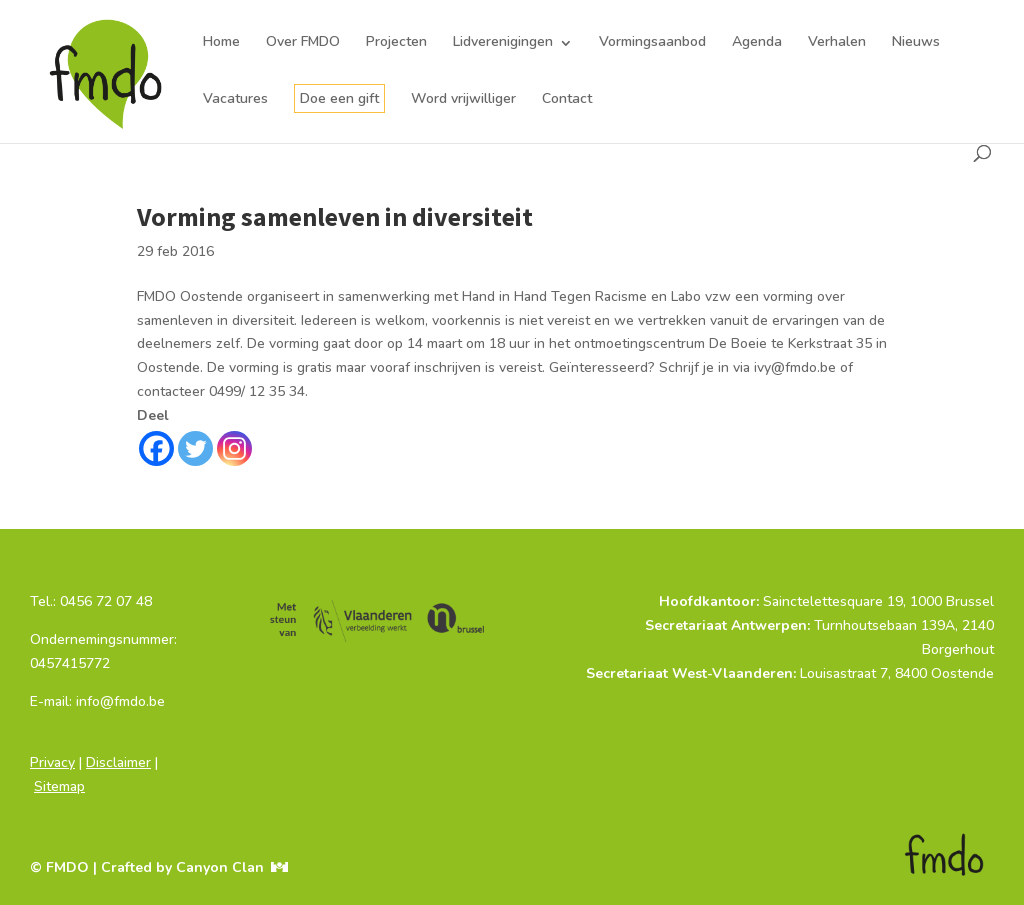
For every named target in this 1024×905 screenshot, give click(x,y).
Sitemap (59, 786)
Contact (567, 99)
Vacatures (235, 99)
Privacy (52, 762)
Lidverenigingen (503, 42)
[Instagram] (234, 448)
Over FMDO (303, 42)
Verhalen (837, 42)
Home (221, 42)
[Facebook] (156, 448)
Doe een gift (339, 98)
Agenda (757, 42)
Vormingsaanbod (652, 42)
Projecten (396, 42)
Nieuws (916, 42)
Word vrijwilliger (463, 99)
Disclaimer (118, 762)
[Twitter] (195, 448)
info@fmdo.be (74, 725)
